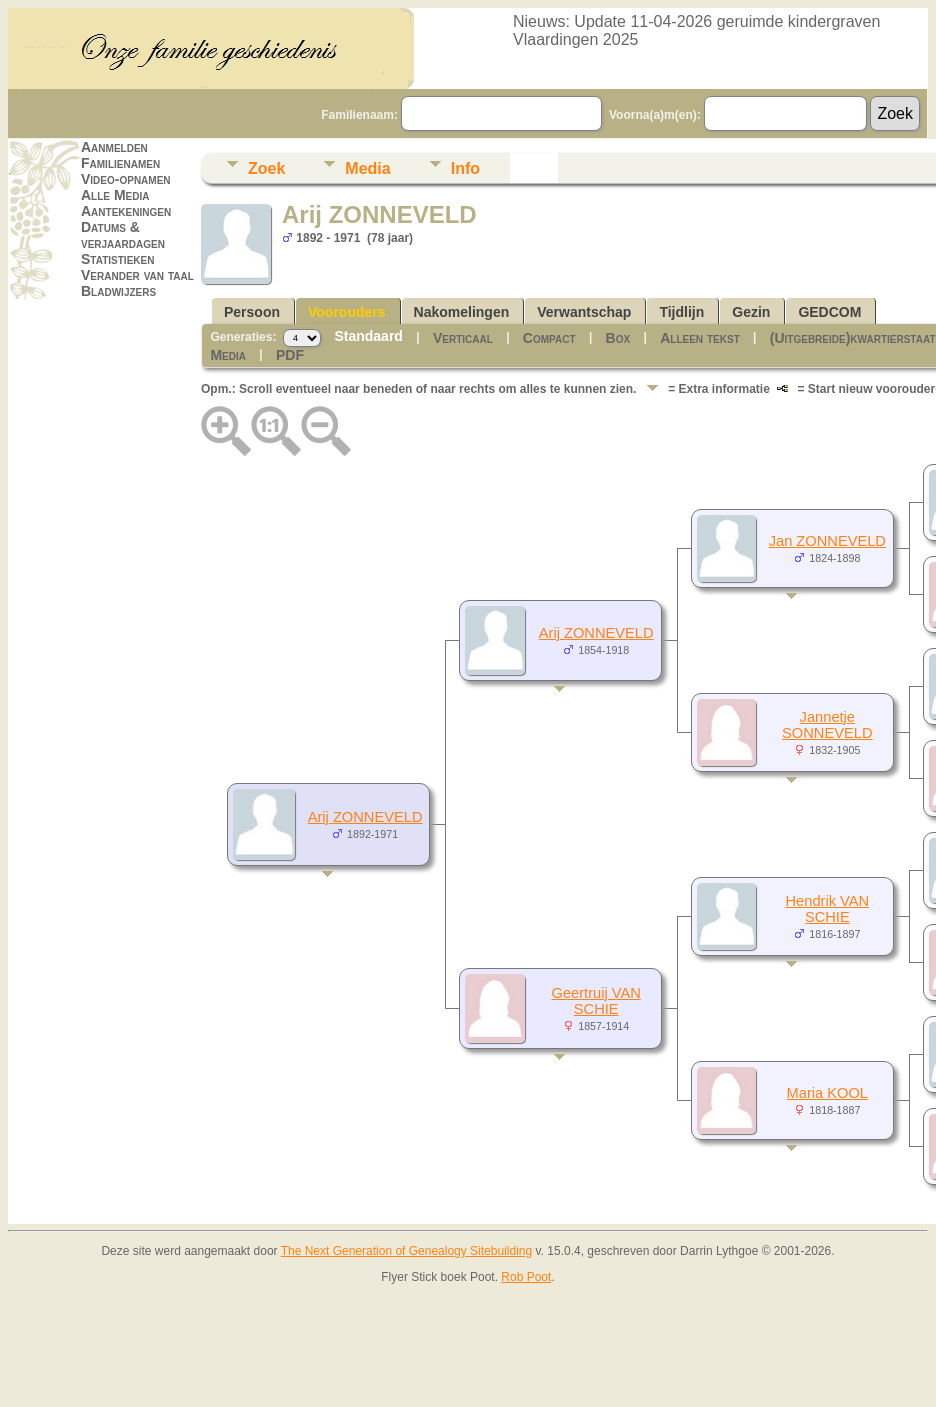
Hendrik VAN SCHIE (828, 909)
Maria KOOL (827, 1093)
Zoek (266, 168)
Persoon (252, 312)
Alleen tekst (700, 338)
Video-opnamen (126, 179)
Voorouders (347, 312)
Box (618, 338)
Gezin (751, 312)
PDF (290, 355)
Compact (549, 338)
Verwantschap (584, 312)
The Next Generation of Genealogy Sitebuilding (407, 1251)
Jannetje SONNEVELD (827, 725)
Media (367, 168)
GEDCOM (829, 312)
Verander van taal (137, 275)
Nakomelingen (462, 312)
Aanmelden (114, 147)
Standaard (368, 336)
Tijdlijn (681, 312)
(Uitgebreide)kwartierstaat (853, 338)
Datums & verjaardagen (123, 235)
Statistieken (117, 259)
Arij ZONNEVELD (365, 817)
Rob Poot (526, 1277)
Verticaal (463, 338)
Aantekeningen (126, 211)
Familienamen (120, 163)
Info (465, 168)
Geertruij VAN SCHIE (596, 1001)
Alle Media (115, 195)
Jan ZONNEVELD (827, 541)
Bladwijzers (118, 291)
